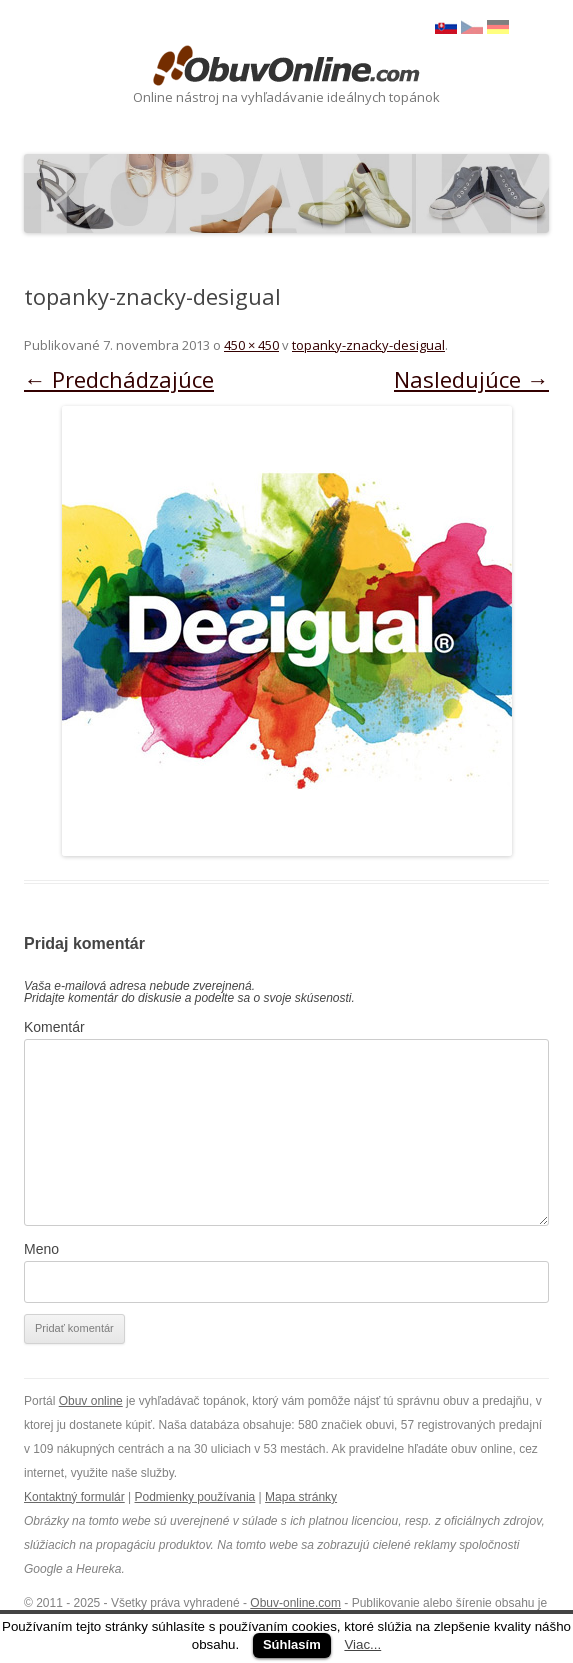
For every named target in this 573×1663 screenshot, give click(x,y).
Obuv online (91, 1401)
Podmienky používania (195, 1497)
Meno (41, 1249)
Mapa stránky (301, 1497)
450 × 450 (251, 345)
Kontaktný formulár (74, 1497)
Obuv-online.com (295, 1603)
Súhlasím (292, 1644)
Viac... (362, 1644)
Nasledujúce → (471, 379)
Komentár (54, 1027)
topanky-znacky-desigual (368, 345)
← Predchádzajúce (119, 379)
